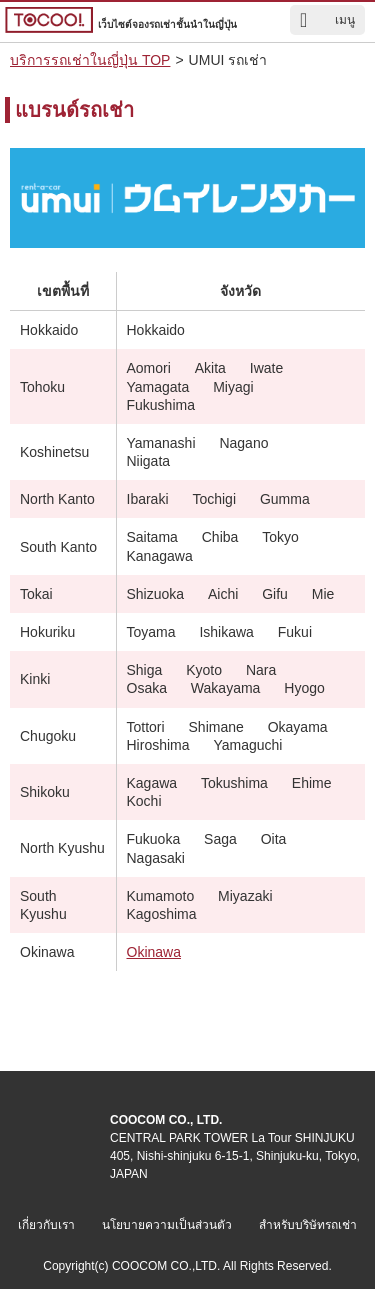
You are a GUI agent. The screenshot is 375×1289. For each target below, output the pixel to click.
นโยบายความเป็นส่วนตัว (167, 1225)
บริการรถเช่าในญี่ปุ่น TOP (90, 60)
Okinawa (154, 952)
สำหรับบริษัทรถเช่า (308, 1225)
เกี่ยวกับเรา (46, 1225)
